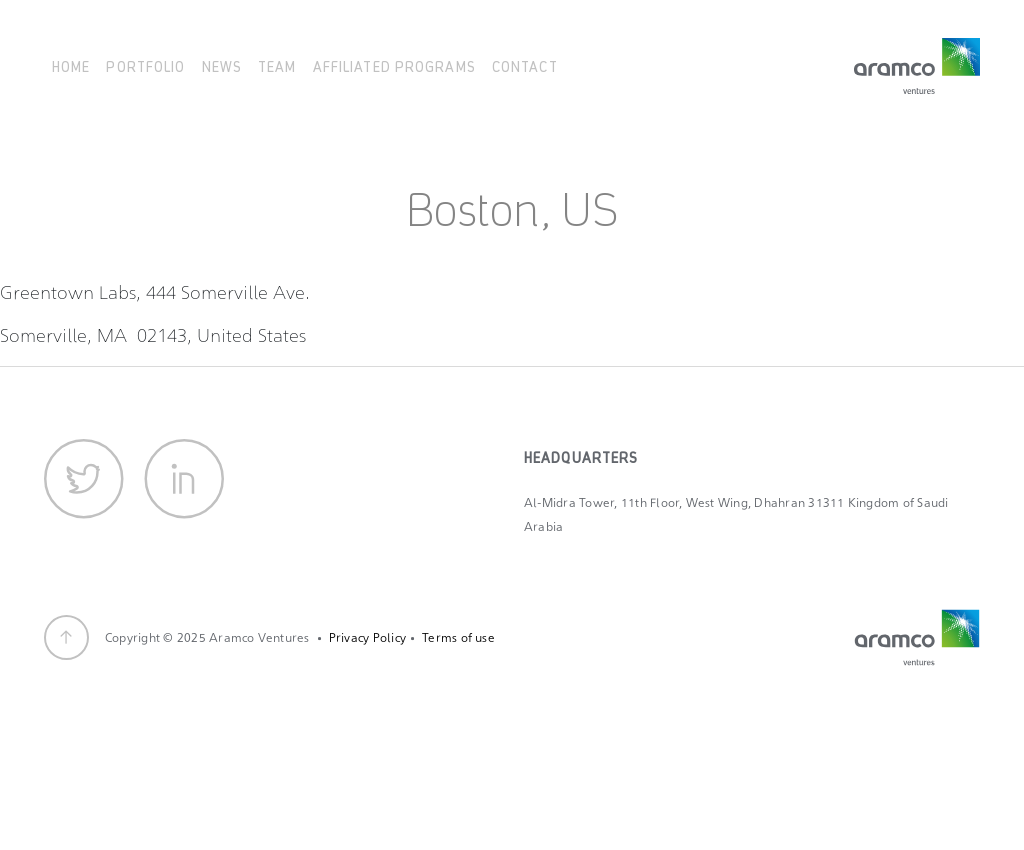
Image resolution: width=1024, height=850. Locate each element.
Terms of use (458, 638)
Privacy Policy (367, 638)
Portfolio (145, 65)
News (222, 65)
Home (71, 65)
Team (277, 65)
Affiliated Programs (394, 65)
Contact (525, 65)
